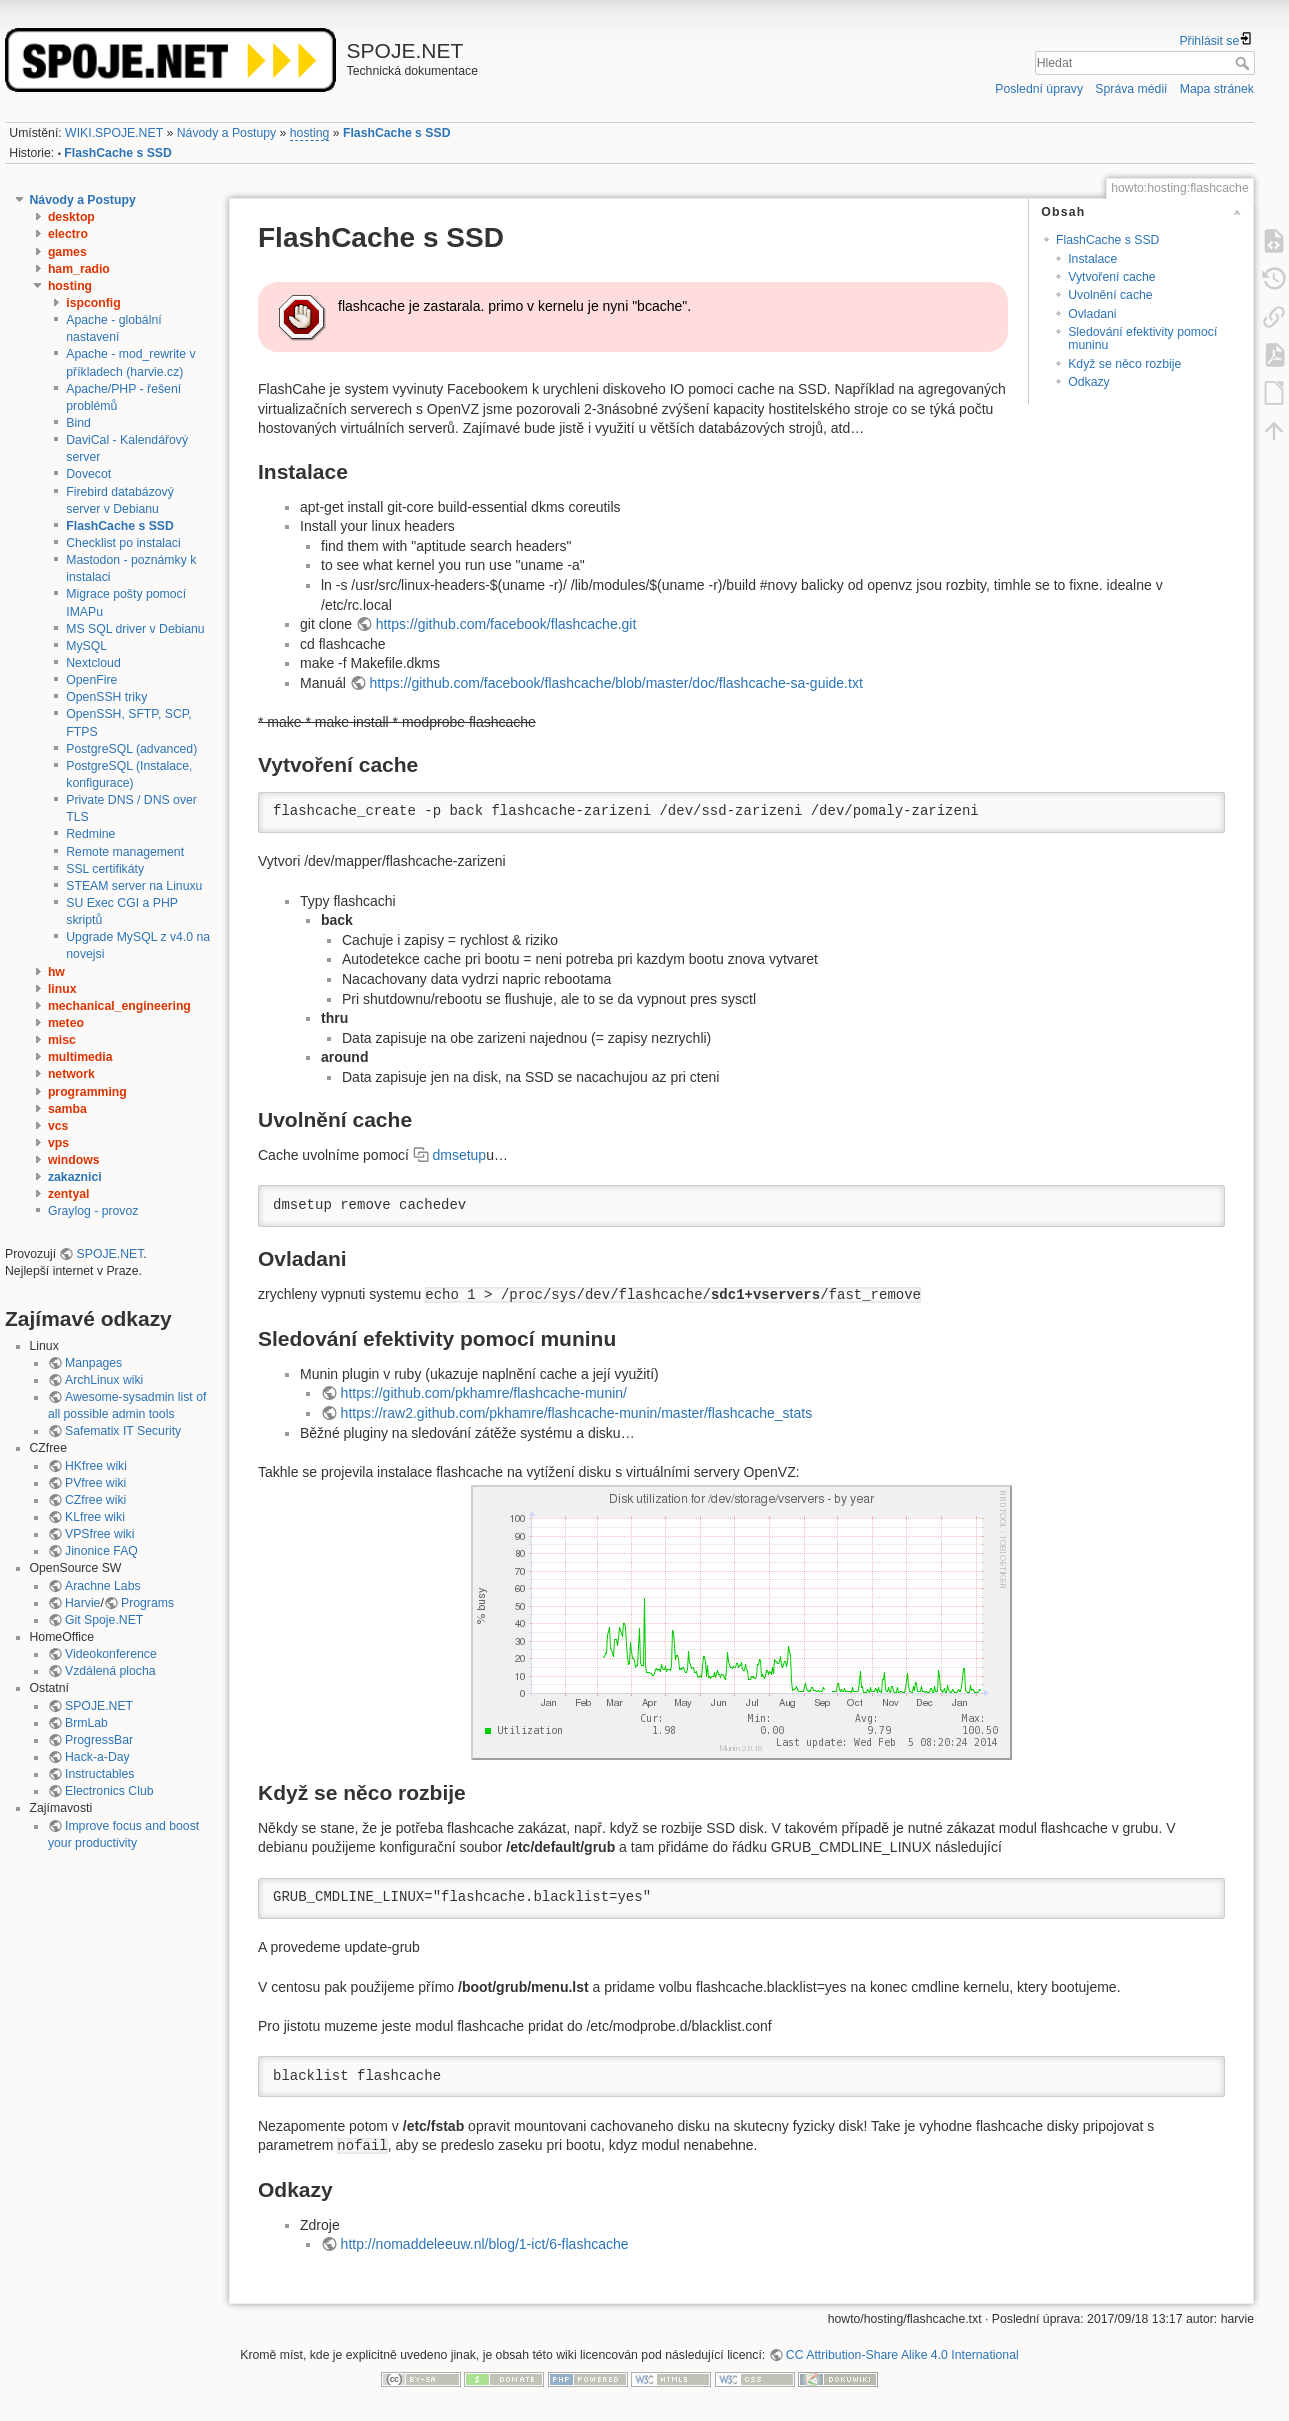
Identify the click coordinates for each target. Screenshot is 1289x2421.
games (67, 252)
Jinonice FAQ (101, 1551)
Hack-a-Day (97, 1757)
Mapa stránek (1217, 89)
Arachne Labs (103, 1586)
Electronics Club (109, 1791)
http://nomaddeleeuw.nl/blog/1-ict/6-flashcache (485, 2244)
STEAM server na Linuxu (134, 886)
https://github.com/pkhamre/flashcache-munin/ (484, 1393)
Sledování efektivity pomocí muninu (1142, 338)
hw (56, 972)
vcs (58, 1126)
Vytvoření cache (1111, 277)
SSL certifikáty (105, 869)
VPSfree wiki (99, 1534)
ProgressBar (99, 1740)
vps (58, 1143)
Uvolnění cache (1110, 295)
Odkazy (1089, 382)
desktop (71, 217)
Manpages (93, 1363)
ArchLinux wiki (104, 1380)
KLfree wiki (95, 1517)
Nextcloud (93, 663)
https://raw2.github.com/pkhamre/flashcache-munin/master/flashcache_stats (577, 1413)
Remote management (125, 852)
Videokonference (111, 1654)
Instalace (1092, 259)
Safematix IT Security (123, 1431)
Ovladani (1092, 314)
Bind (78, 423)
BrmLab (86, 1723)
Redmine (90, 834)
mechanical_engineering (119, 1006)
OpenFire (91, 680)
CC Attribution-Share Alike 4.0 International (902, 2355)
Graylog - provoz (93, 1211)
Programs (147, 1603)
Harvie (82, 1603)
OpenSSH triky (106, 697)
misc (62, 1040)
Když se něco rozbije (1124, 364)
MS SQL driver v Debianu (135, 629)
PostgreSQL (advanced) (131, 749)
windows (74, 1160)
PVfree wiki (95, 1483)
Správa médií (1131, 89)
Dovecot (88, 474)
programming (87, 1092)
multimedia (80, 1057)
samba (67, 1109)
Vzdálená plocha (110, 1671)
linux (62, 989)
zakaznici (75, 1177)
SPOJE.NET (110, 1254)
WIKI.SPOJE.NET (114, 133)
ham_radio (79, 269)
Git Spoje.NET (104, 1620)
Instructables (99, 1774)
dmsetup (459, 1155)
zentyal (69, 1194)
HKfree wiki (96, 1466)
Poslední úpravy (1039, 89)
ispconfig (93, 303)
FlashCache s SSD (397, 133)
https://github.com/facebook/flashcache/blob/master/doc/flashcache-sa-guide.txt (615, 683)
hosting (310, 133)
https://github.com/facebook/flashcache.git (506, 624)
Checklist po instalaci (123, 543)
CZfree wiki (95, 1500)
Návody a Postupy (226, 133)
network (71, 1074)
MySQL (86, 646)
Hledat (1244, 63)
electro (68, 234)
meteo (66, 1023)
